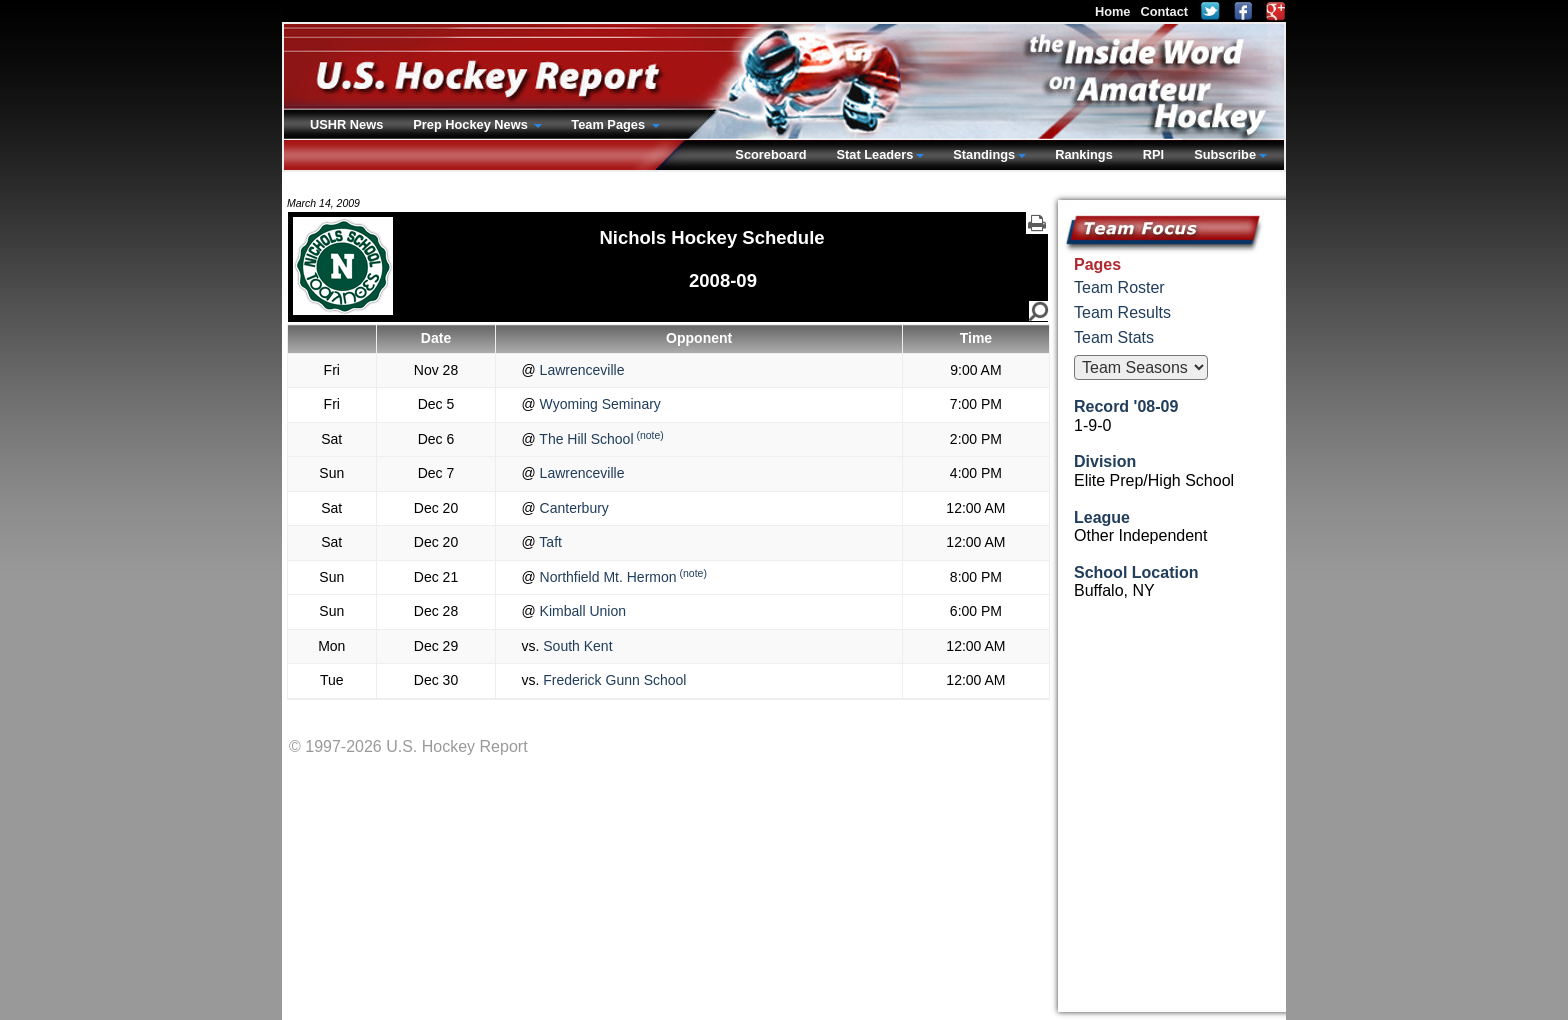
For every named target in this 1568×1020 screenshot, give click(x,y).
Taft (549, 542)
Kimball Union (581, 611)
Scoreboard (770, 154)
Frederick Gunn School (612, 680)
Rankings (1084, 154)
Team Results (1122, 312)
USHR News (346, 124)
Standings (984, 154)
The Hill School (585, 439)
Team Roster (1119, 287)
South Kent (575, 646)
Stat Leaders (874, 154)
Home (1113, 11)
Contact (1164, 11)
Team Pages (609, 124)
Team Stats (1114, 337)
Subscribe (1225, 154)
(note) (649, 435)
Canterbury (572, 508)
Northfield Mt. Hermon (606, 577)
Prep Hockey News (472, 124)
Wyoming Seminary (598, 404)
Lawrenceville (580, 370)
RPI (1153, 154)
